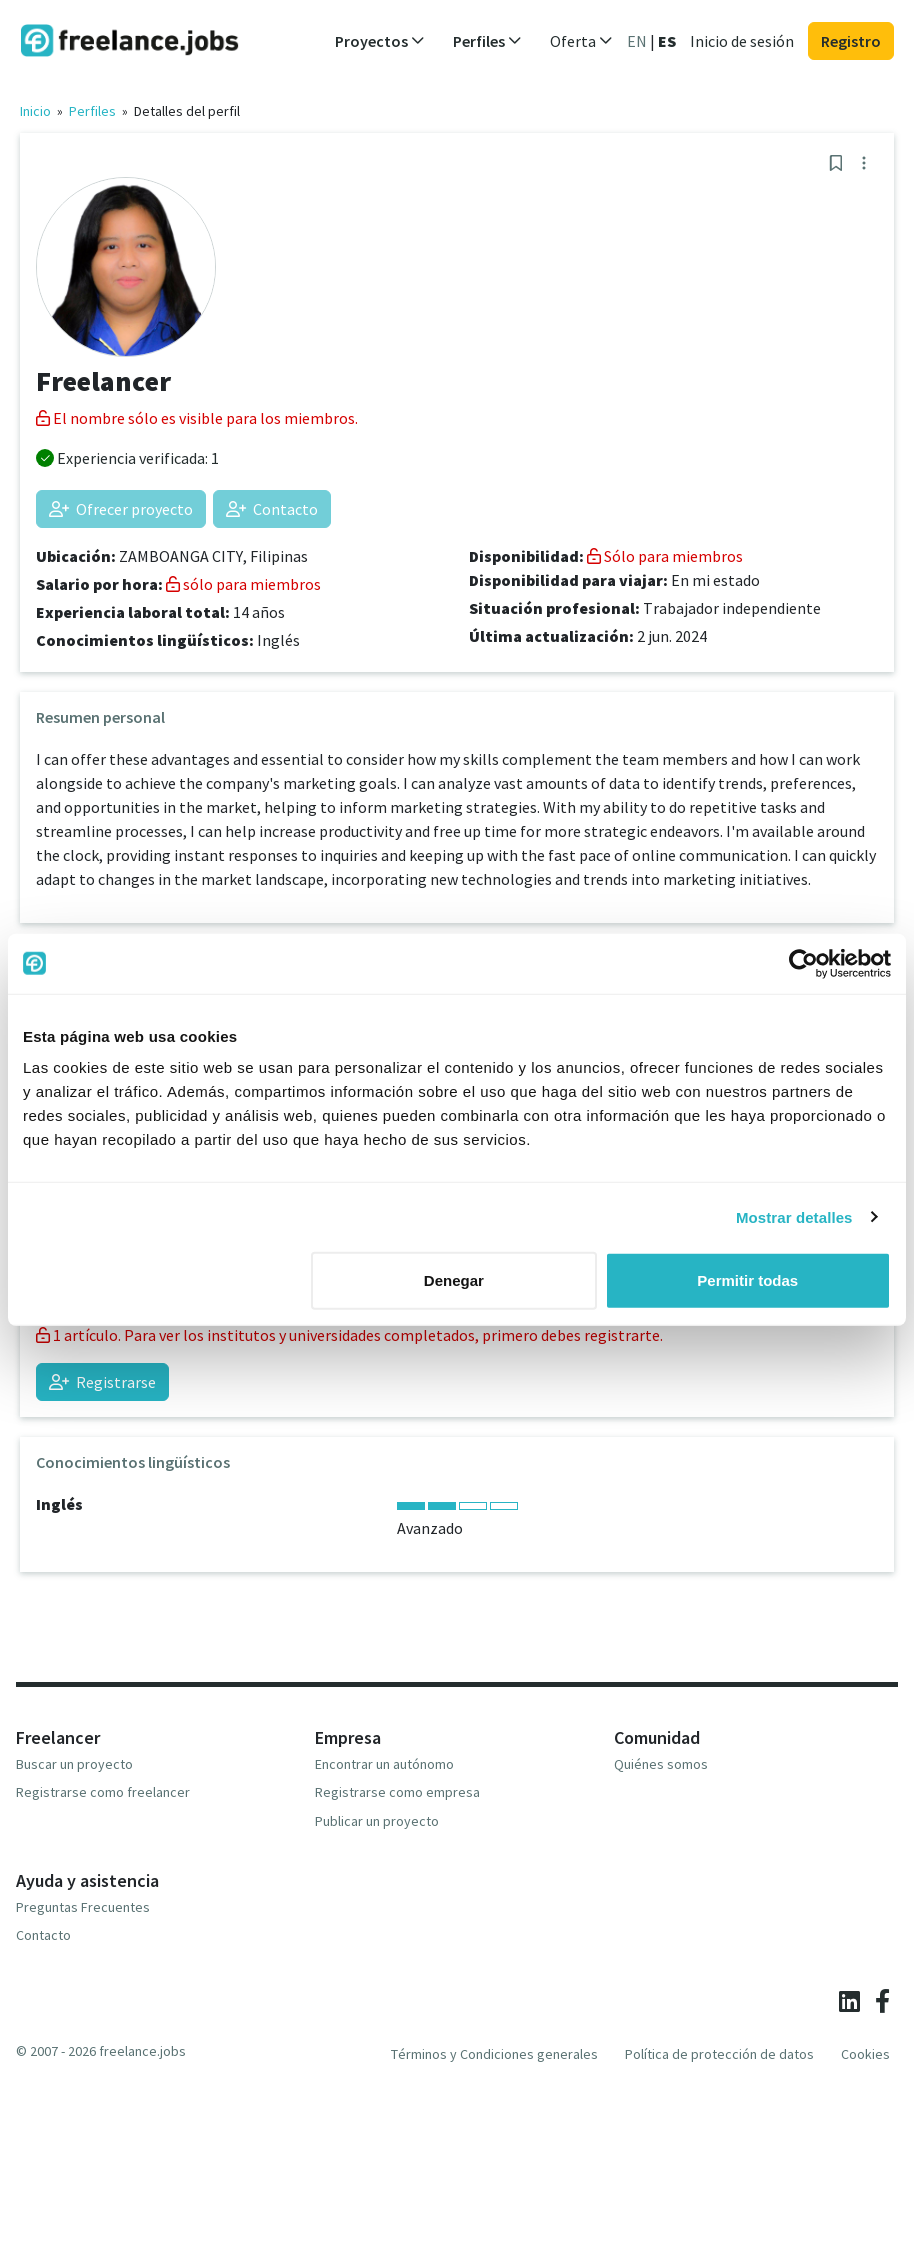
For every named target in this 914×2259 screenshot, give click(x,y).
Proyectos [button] (380, 41)
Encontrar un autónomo (384, 1764)
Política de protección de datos (719, 2054)
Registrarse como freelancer (103, 1792)
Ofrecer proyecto (121, 509)
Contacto (272, 509)
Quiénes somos (661, 1764)
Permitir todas (747, 1280)
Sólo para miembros (665, 556)
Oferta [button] (581, 41)
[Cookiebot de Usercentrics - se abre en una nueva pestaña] (803, 963)
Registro (851, 41)
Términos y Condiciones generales (494, 2054)
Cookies (865, 2054)
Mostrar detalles (794, 1216)
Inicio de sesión (742, 41)
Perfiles (92, 111)
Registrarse (102, 1382)
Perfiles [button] (487, 41)
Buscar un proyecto (74, 1764)
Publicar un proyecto (377, 1821)
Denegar (454, 1280)
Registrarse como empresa (397, 1792)
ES (667, 41)
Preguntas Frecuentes (83, 1907)
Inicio (35, 111)
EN (637, 41)
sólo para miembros (243, 584)
